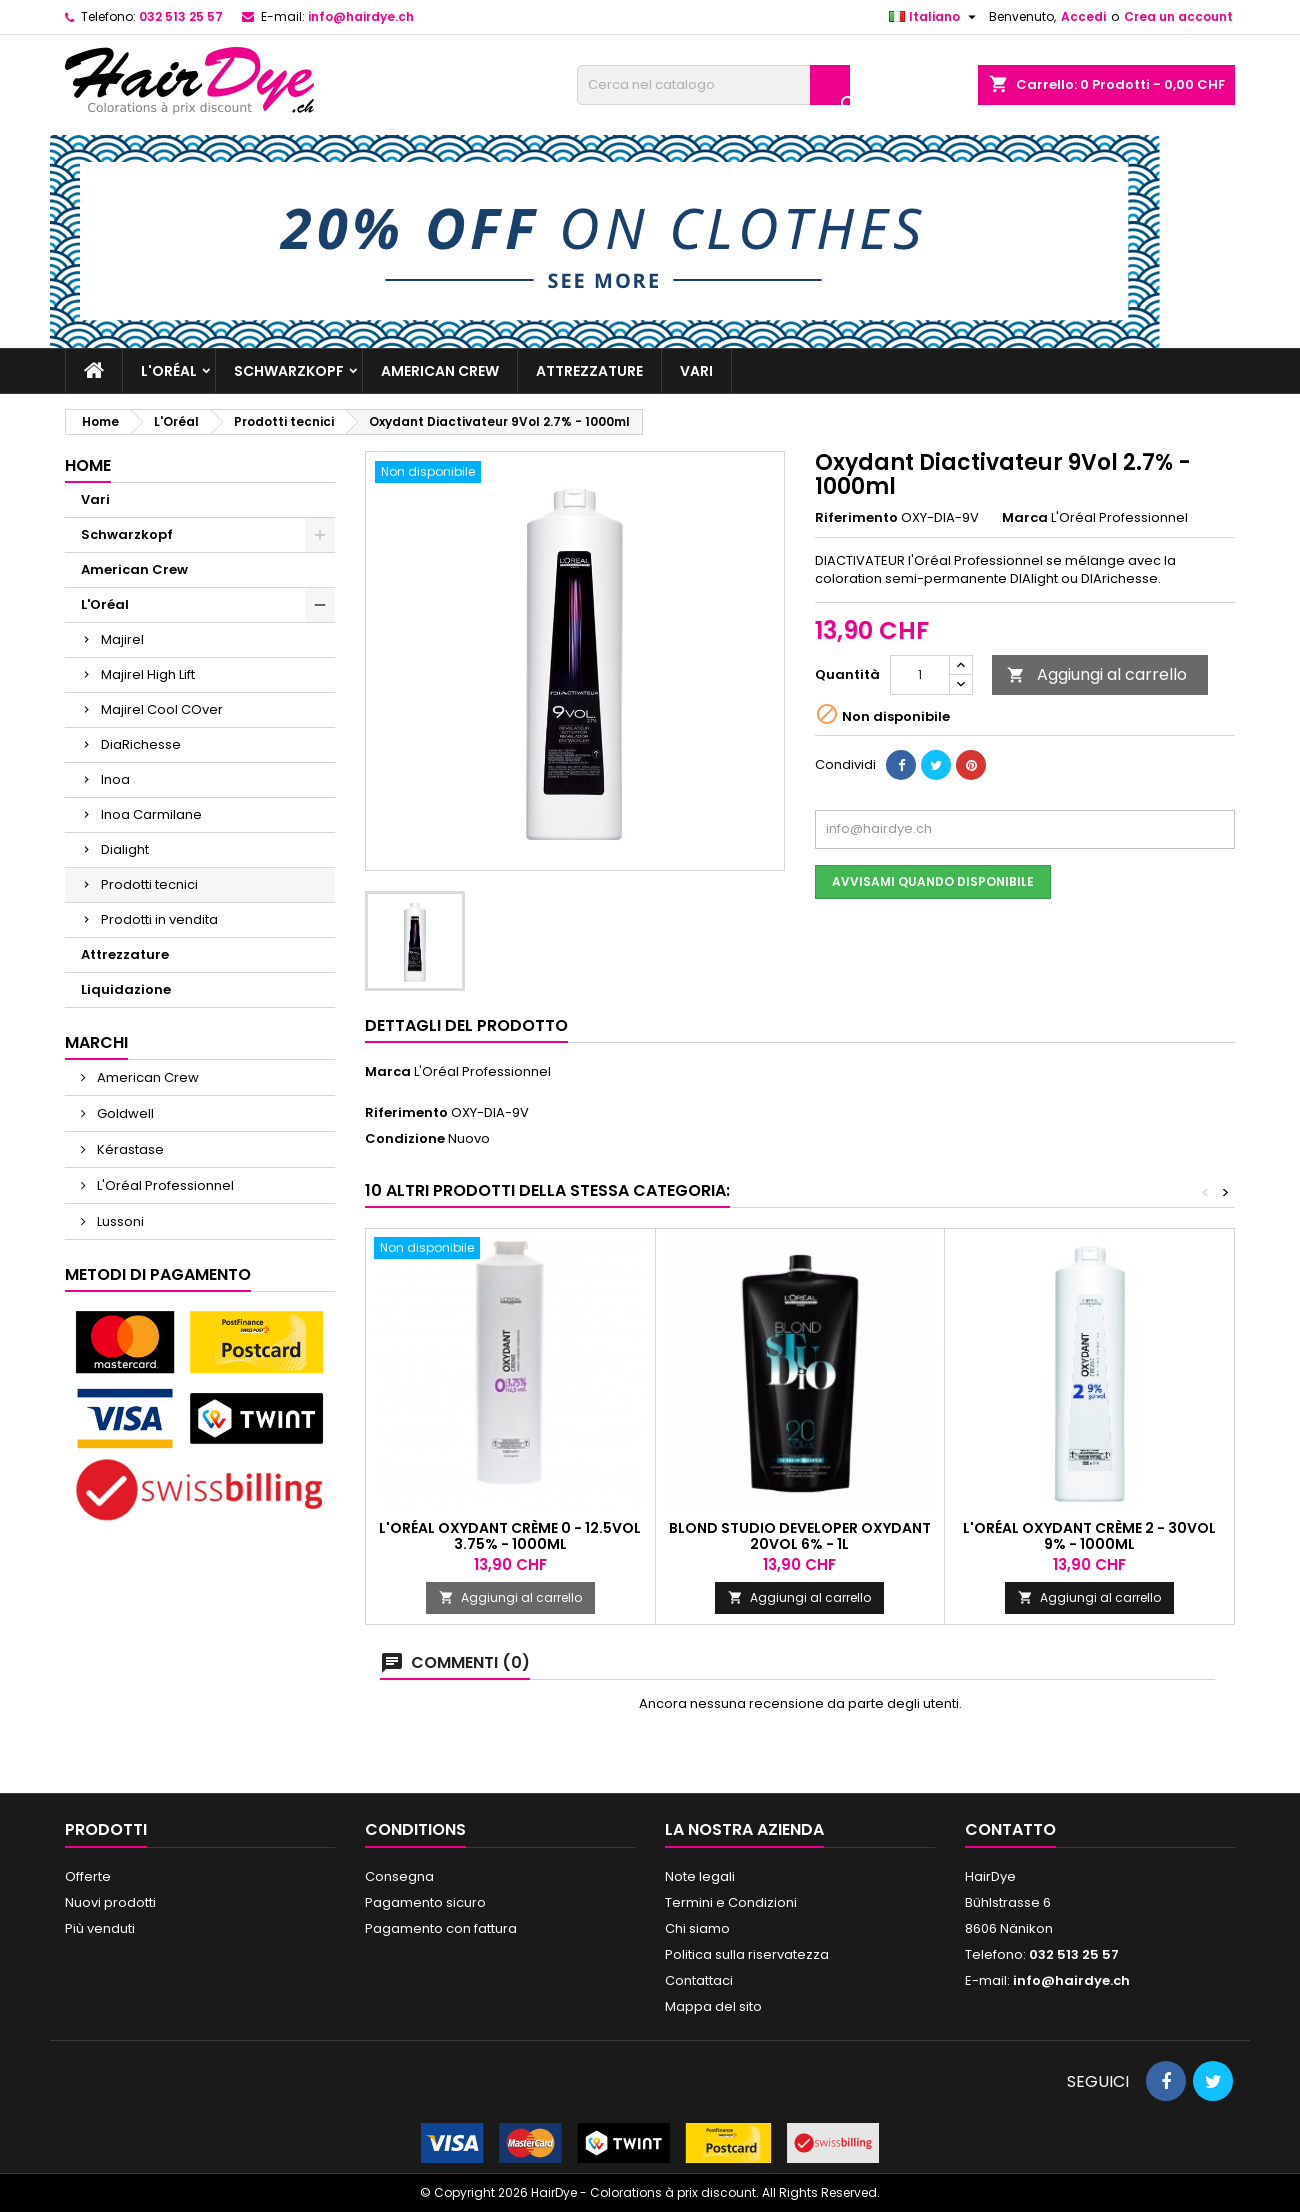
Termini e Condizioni (731, 1902)
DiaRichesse (141, 744)
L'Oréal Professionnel (164, 1185)
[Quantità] (920, 675)
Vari (696, 371)
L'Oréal (169, 371)
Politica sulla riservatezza (747, 1954)
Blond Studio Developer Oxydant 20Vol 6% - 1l (800, 1536)
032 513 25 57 (181, 16)
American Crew (440, 371)
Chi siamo (697, 1928)
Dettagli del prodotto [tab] (466, 1025)
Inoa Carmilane (151, 814)
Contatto (1010, 1829)
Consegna (399, 1876)
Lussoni (119, 1221)
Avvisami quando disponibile (933, 881)
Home (88, 465)
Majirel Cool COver (162, 709)
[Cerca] (713, 85)
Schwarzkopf (289, 371)
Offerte (88, 1876)
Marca (1025, 518)
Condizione (405, 1139)
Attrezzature (589, 371)
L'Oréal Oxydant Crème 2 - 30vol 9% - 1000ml (1089, 1536)
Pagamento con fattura (441, 1928)
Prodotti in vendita (159, 919)
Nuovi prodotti (110, 1902)
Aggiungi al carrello (1097, 674)
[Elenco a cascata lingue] (935, 17)
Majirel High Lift (148, 674)
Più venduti (100, 1928)
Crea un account (1178, 16)
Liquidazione (126, 989)
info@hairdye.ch (361, 16)
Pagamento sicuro (425, 1902)
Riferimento (856, 518)
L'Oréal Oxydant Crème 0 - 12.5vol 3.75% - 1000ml (510, 1536)
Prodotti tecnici (149, 884)
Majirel (122, 639)
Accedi (1083, 16)
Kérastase (129, 1149)
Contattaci (699, 1980)
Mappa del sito (713, 2006)
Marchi (96, 1042)
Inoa (115, 779)
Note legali (700, 1876)
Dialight (125, 849)
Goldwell (124, 1113)
